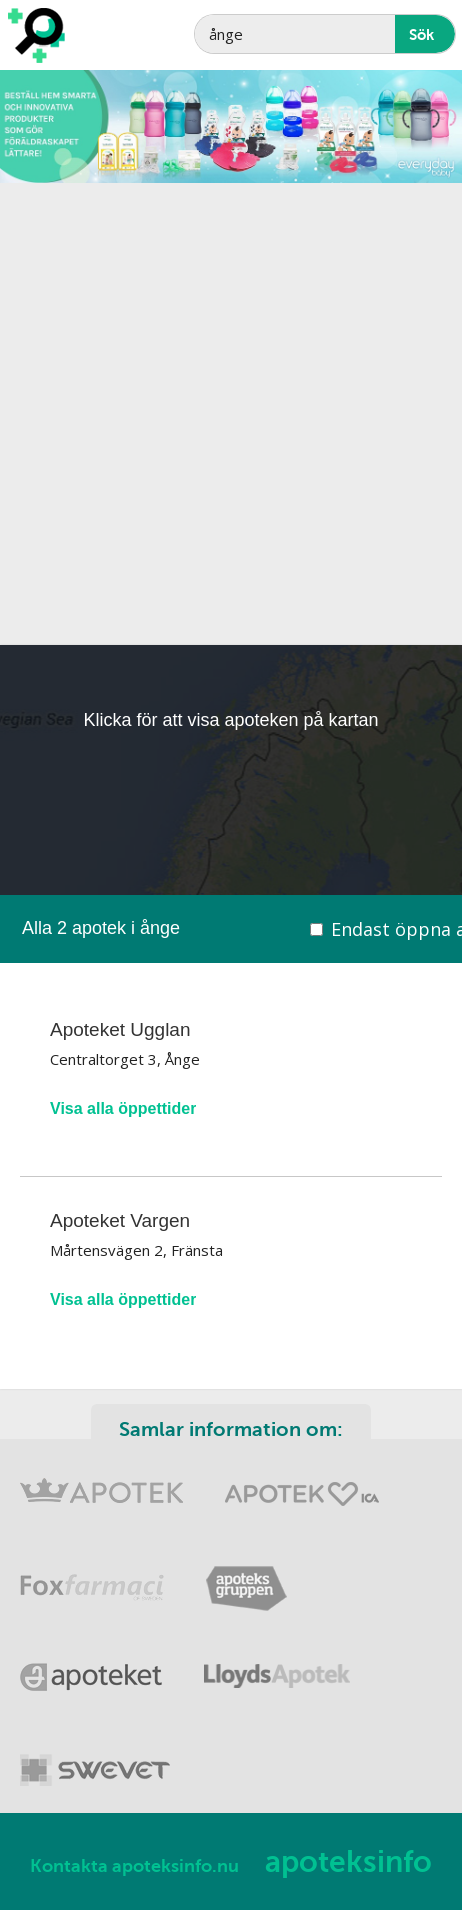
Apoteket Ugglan (120, 1029)
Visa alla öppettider (123, 1108)
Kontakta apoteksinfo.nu (134, 1866)
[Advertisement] (231, 414)
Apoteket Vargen (120, 1220)
